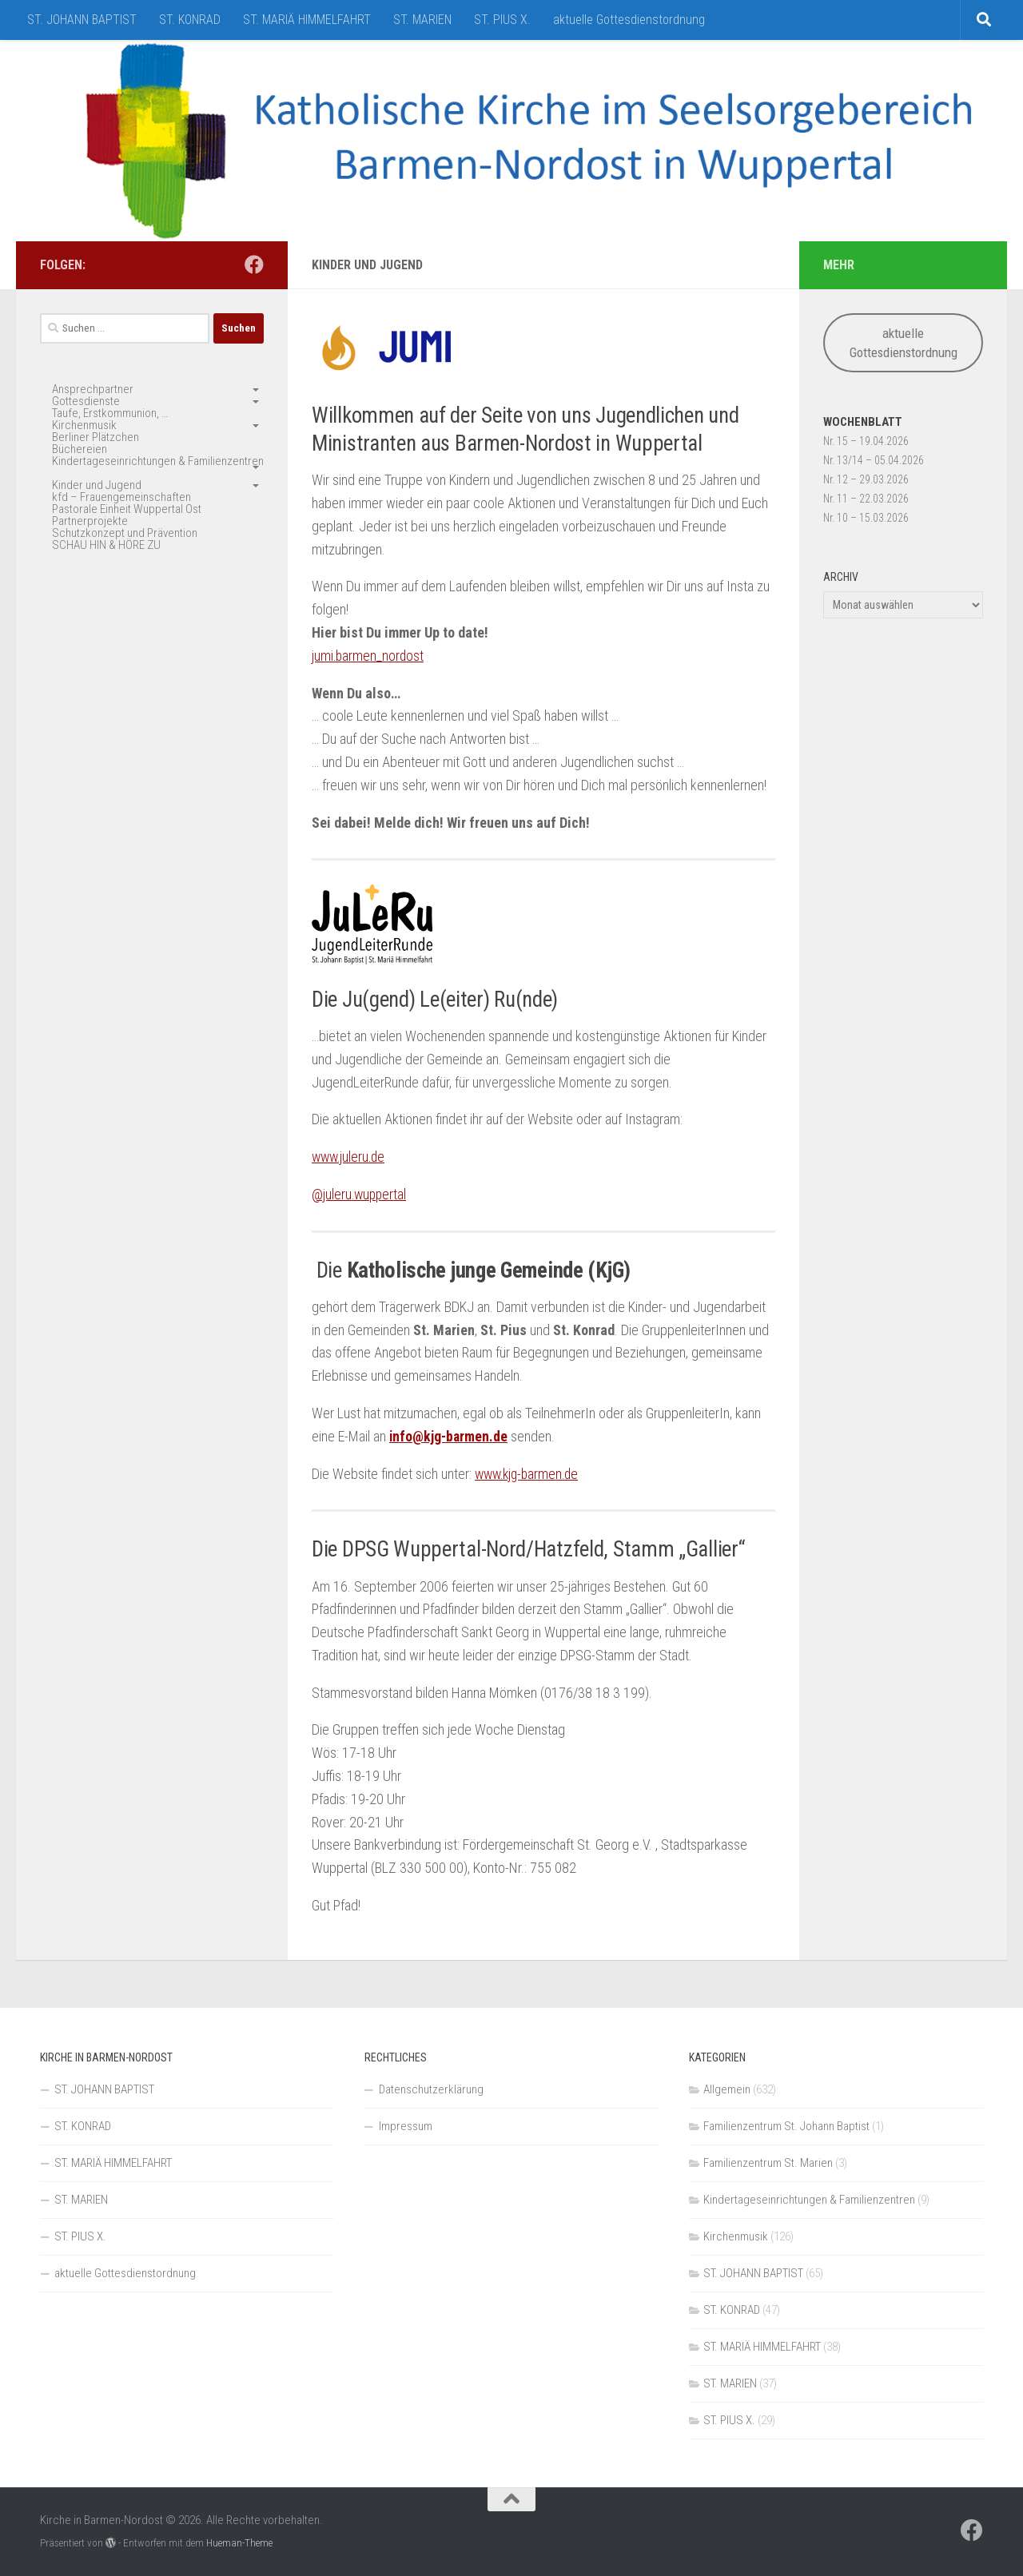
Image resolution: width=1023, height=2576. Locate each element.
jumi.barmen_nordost (369, 655)
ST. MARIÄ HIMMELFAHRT (307, 19)
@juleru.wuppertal (360, 1194)
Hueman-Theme (239, 2543)
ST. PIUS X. (502, 19)
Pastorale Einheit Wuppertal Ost (126, 509)
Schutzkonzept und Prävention (124, 533)
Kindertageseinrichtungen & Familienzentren (158, 461)
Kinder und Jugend (96, 485)
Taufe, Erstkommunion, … (110, 413)
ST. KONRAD (190, 19)
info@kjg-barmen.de (449, 1436)
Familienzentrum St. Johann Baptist (786, 2126)
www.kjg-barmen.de (530, 1473)
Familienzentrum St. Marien (768, 2163)
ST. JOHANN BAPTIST (82, 19)
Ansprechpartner (92, 389)
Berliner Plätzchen (95, 437)
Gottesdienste (86, 401)
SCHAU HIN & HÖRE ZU (106, 545)
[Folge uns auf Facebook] (254, 264)
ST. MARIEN (422, 19)
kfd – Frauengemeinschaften (121, 497)
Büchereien (79, 449)
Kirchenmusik (84, 425)
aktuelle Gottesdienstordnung (629, 19)
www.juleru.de (350, 1156)
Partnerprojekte (90, 521)
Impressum (405, 2126)
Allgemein (726, 2089)
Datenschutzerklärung (431, 2089)
